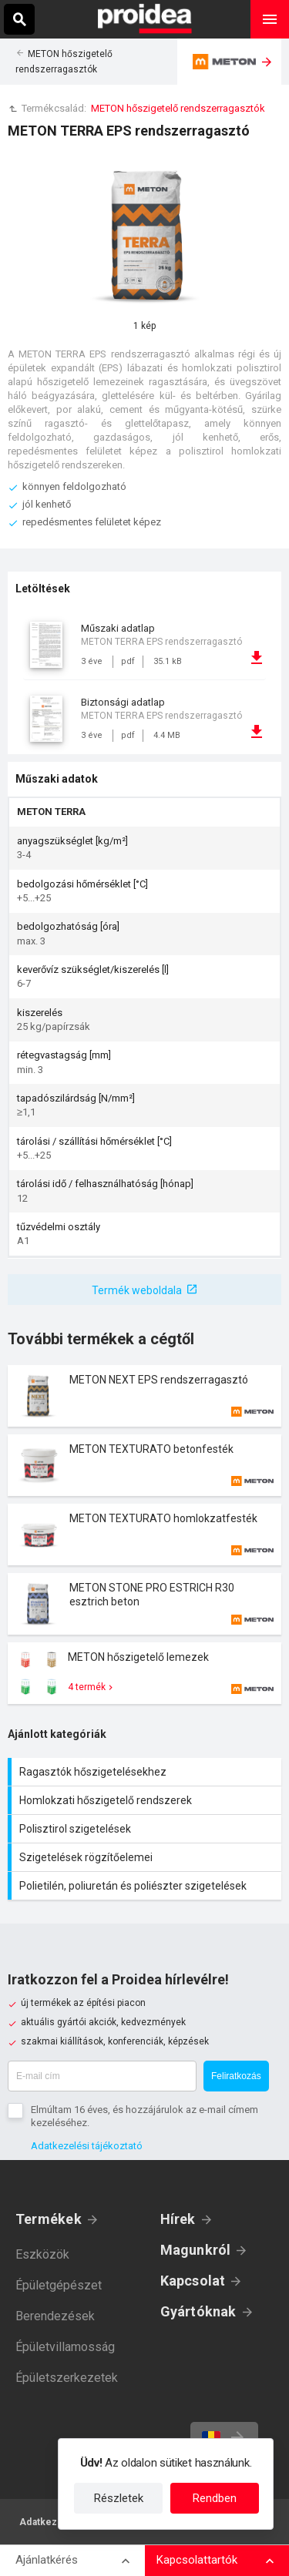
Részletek (118, 2498)
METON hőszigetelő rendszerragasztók (178, 108)
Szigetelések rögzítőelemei (146, 1857)
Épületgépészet (58, 2285)
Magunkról (195, 2250)
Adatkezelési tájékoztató (87, 2146)
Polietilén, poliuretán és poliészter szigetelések (146, 1886)
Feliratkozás (236, 2076)
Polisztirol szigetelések (146, 1829)
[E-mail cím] (102, 2076)
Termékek (48, 2219)
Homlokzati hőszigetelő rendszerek (146, 1800)
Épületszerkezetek (66, 2377)
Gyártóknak (198, 2311)
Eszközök (42, 2254)
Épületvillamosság (65, 2347)
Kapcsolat (193, 2280)
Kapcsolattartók (196, 2560)
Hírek (178, 2219)
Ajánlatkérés (46, 2560)
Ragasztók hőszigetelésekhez (146, 1772)
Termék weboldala (137, 1290)
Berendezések (55, 2316)
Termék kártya (144, 1396)
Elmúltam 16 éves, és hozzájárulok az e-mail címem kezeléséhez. (144, 2116)
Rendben (215, 2498)
